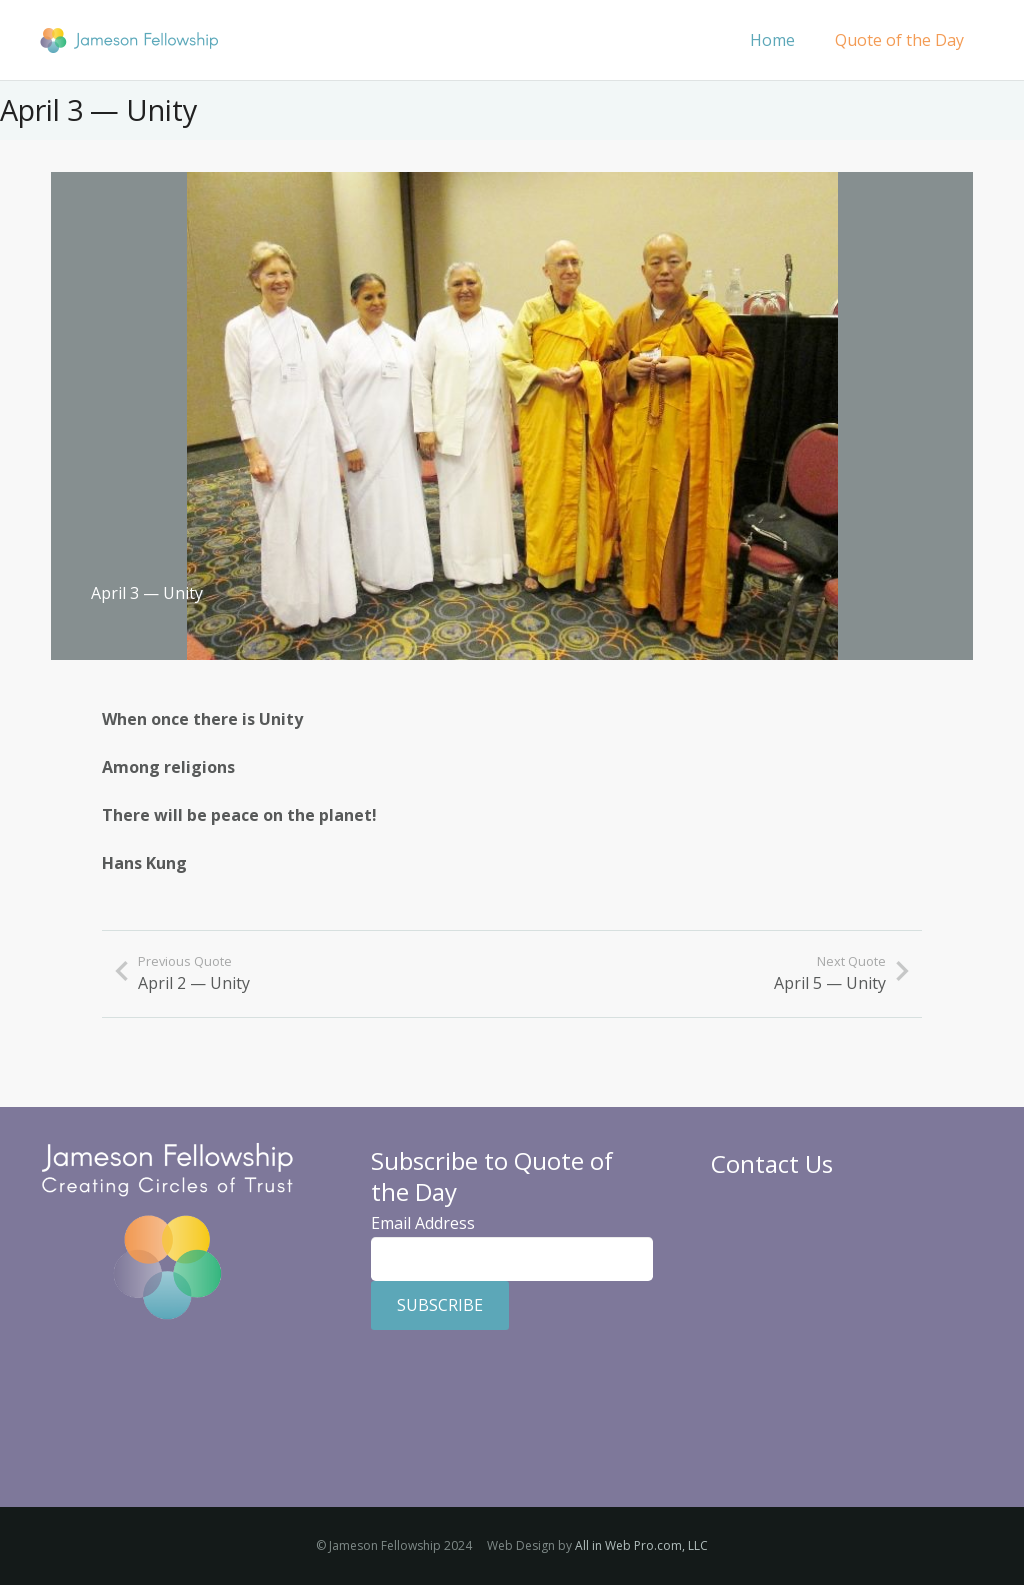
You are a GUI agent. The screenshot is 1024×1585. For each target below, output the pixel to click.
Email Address (423, 1223)
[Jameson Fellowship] (129, 40)
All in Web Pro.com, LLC (641, 1545)
